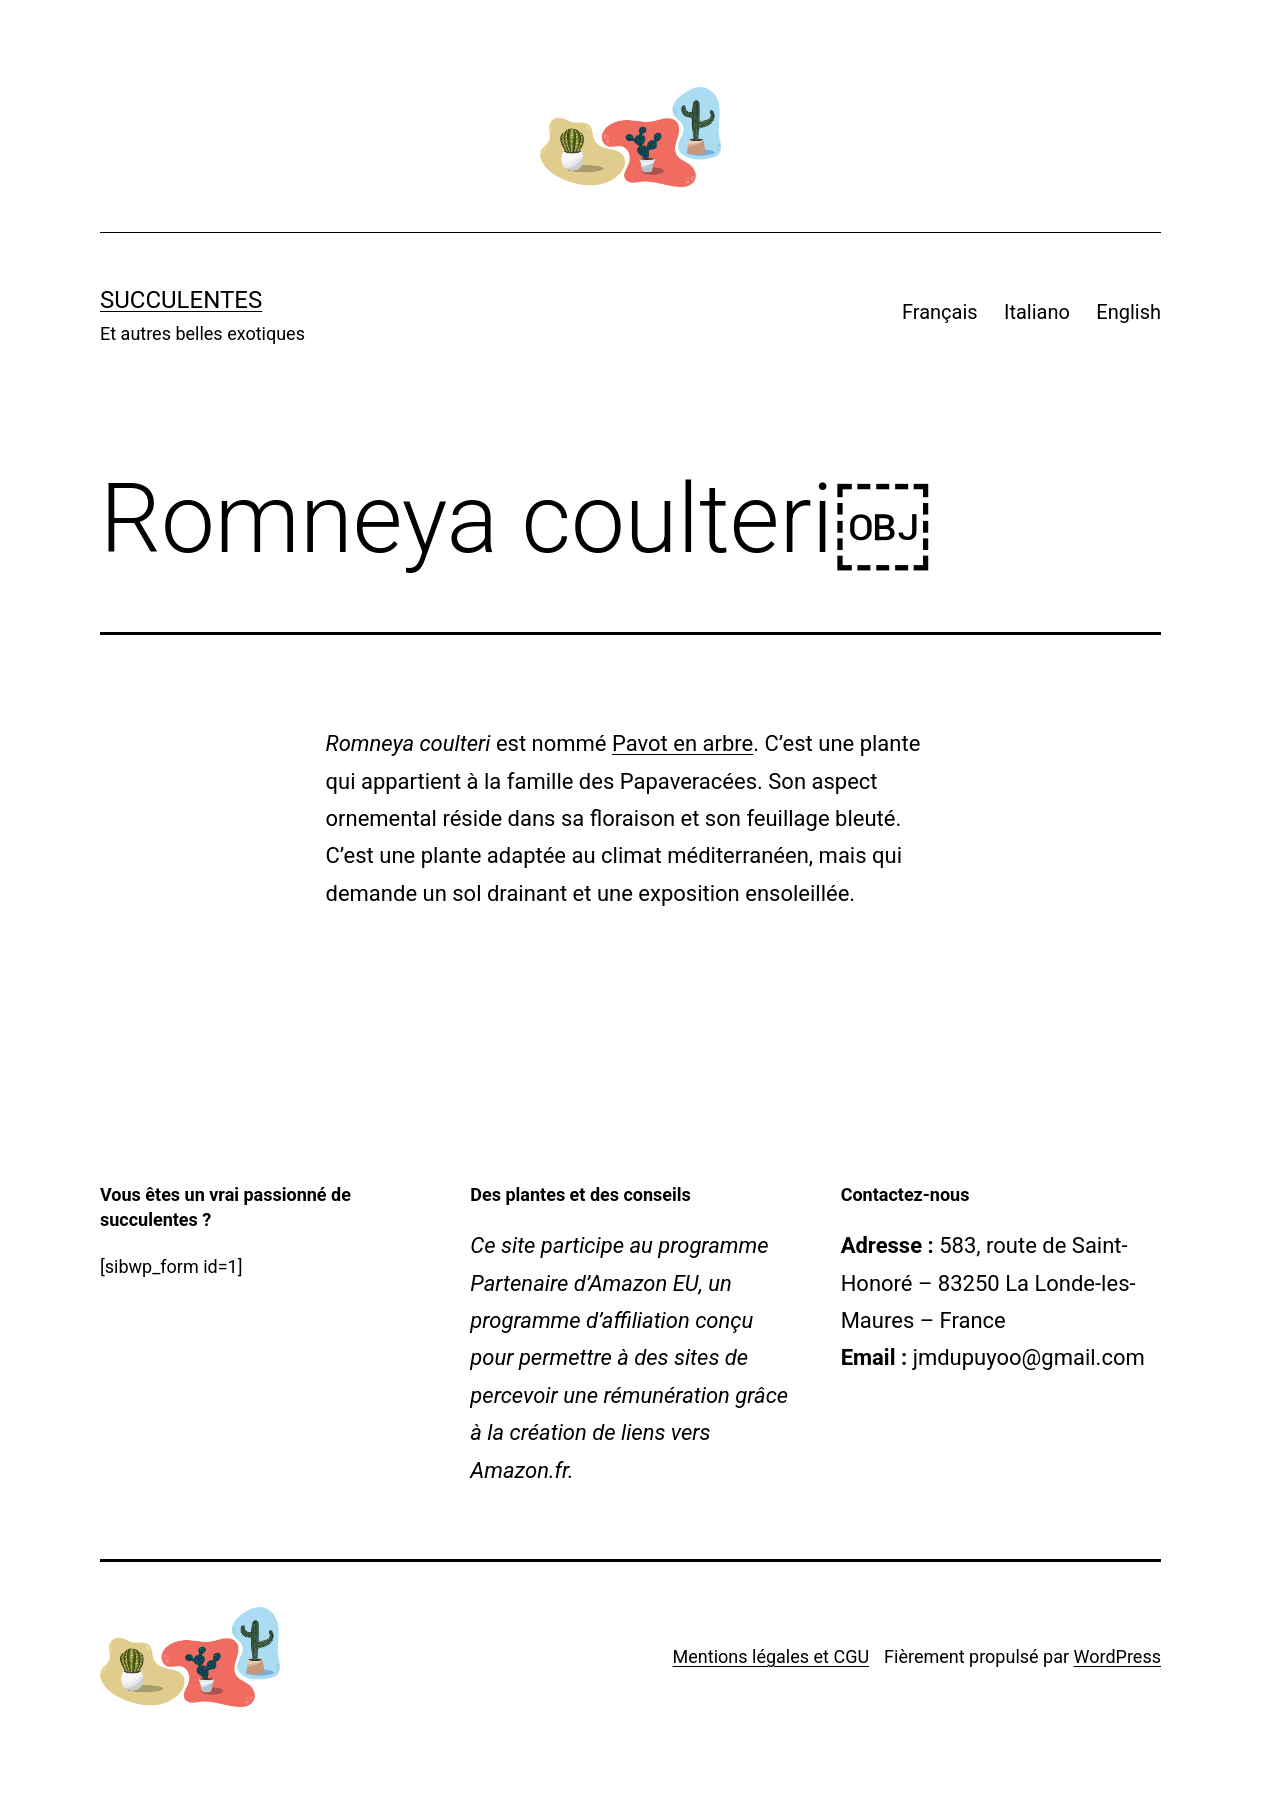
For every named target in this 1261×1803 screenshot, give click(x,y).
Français (940, 312)
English (1128, 312)
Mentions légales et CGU (771, 1656)
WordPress (1117, 1656)
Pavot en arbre (682, 743)
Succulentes (181, 300)
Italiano (1037, 312)
